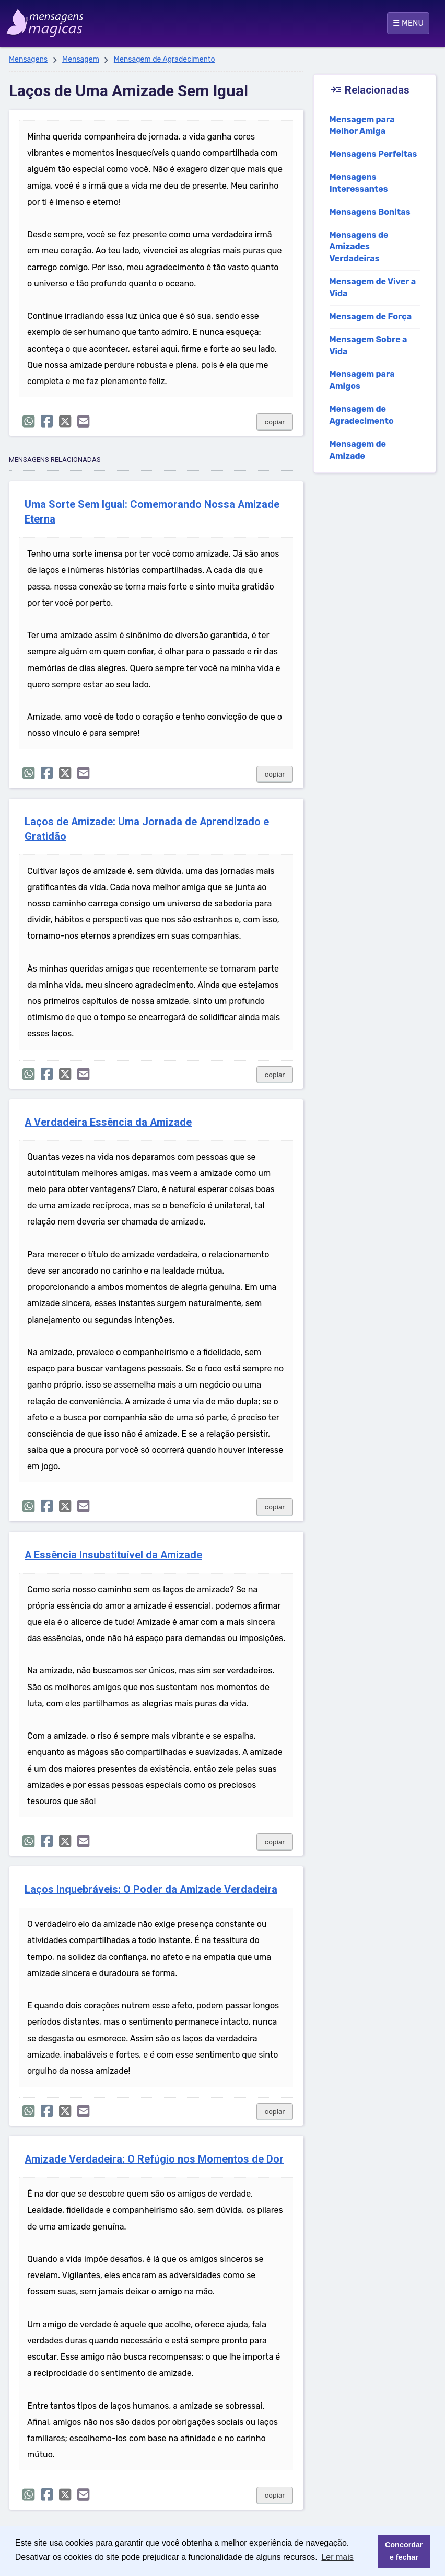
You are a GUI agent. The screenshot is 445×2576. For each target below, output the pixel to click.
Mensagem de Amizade (358, 450)
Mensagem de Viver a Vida (373, 287)
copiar (275, 422)
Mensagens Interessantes (359, 183)
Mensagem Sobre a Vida (368, 345)
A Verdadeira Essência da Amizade (108, 1122)
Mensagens (28, 59)
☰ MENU (408, 23)
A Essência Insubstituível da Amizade (113, 1555)
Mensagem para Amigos (362, 380)
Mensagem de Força (371, 316)
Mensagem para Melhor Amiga (362, 125)
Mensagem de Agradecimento (164, 59)
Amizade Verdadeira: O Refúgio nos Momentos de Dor (154, 2159)
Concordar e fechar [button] (404, 2550)
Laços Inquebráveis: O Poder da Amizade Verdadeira (151, 1890)
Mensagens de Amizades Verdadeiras (359, 247)
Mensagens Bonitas (370, 212)
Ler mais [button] (337, 2556)
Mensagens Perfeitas (373, 154)
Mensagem (80, 59)
